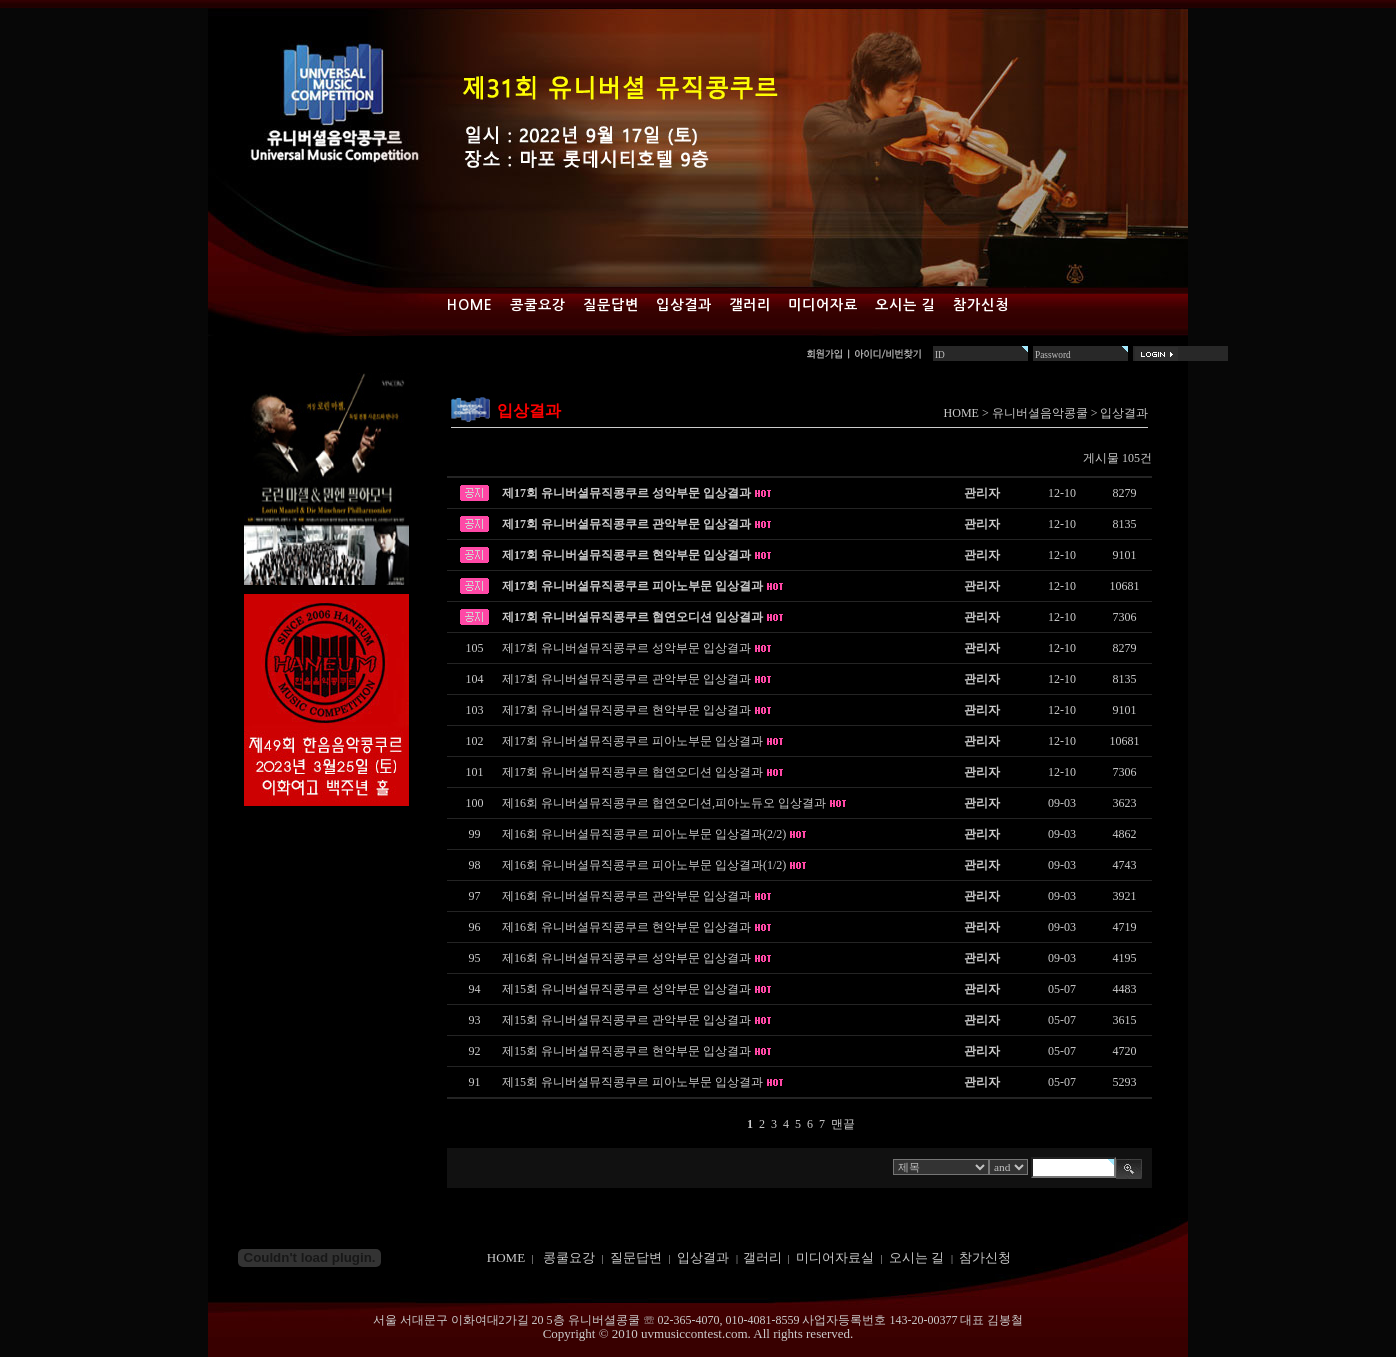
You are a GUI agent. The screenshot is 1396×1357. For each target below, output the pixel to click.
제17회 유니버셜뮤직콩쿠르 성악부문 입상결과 (626, 493)
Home (470, 305)
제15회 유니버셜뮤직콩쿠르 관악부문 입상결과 (626, 1020)
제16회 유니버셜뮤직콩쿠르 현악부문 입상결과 (626, 927)
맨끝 (843, 1124)
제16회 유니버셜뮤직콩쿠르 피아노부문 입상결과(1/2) (644, 865)
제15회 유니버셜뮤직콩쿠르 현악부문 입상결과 (626, 1051)
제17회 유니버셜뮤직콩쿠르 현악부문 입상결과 (626, 555)
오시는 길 (905, 305)
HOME (961, 413)
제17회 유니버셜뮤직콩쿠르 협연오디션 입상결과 (632, 617)
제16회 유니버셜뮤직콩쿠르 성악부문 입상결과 (626, 958)
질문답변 (611, 305)
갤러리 (750, 305)
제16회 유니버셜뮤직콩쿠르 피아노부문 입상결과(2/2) (644, 834)
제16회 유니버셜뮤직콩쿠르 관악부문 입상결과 (626, 896)
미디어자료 (823, 305)
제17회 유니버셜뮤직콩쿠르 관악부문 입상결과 (626, 524)
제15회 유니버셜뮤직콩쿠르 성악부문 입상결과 (626, 989)
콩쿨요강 (538, 305)
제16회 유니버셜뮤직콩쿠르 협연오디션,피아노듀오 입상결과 (664, 803)
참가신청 (981, 305)
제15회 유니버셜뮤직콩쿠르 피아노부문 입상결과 (632, 1082)
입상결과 (684, 305)
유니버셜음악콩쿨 (1040, 413)
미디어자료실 (835, 1257)
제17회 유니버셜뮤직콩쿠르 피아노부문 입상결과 (632, 586)
